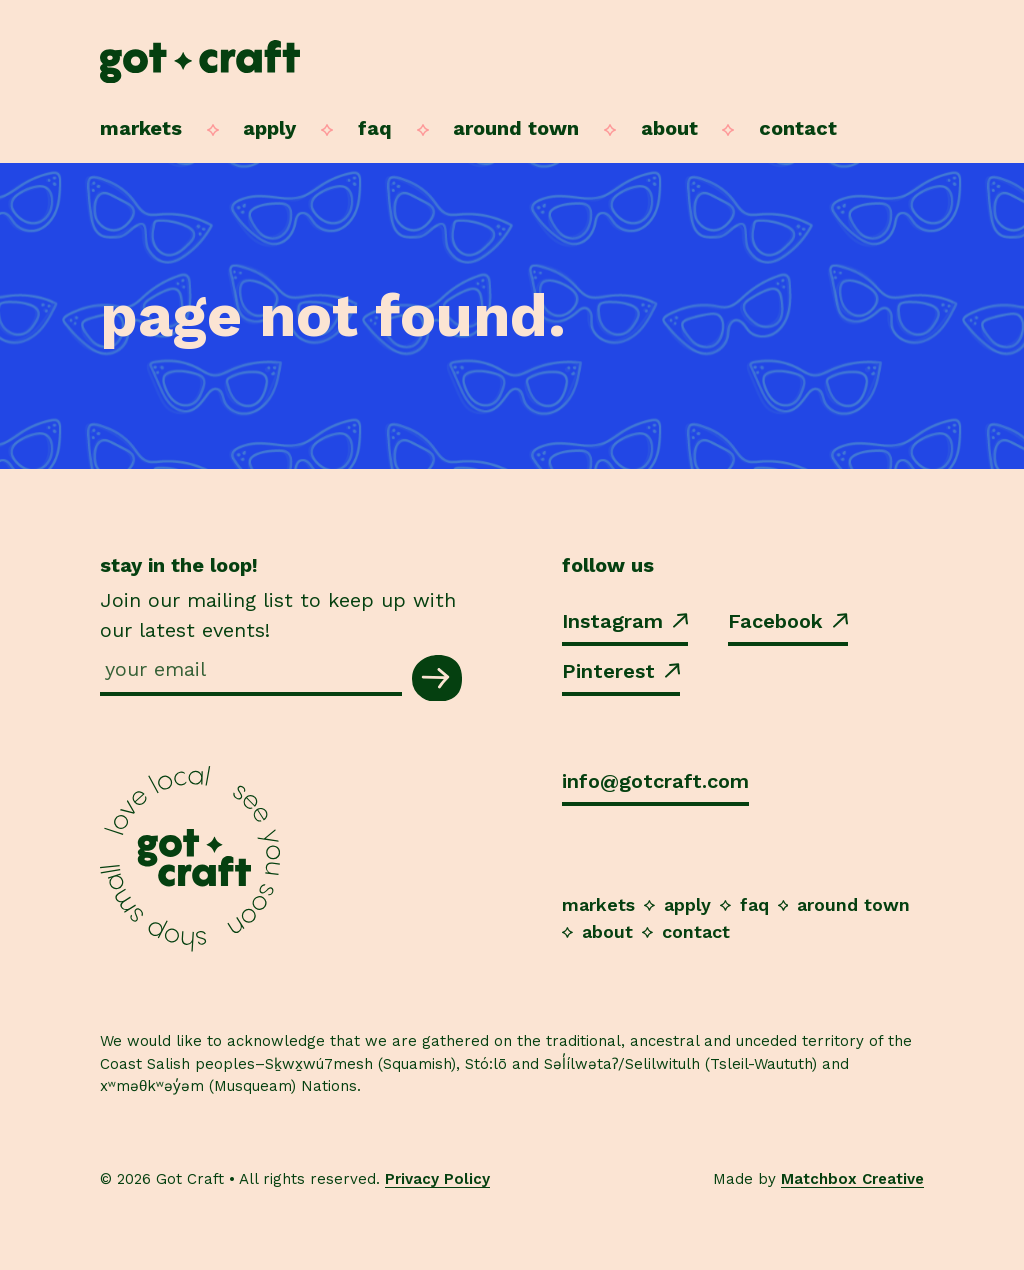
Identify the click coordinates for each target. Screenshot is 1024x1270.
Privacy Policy (437, 1179)
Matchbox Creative (852, 1179)
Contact (798, 128)
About (669, 128)
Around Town (516, 128)
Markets (141, 128)
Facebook (788, 621)
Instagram (625, 621)
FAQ (375, 128)
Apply (269, 128)
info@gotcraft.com (655, 781)
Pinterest (621, 671)
